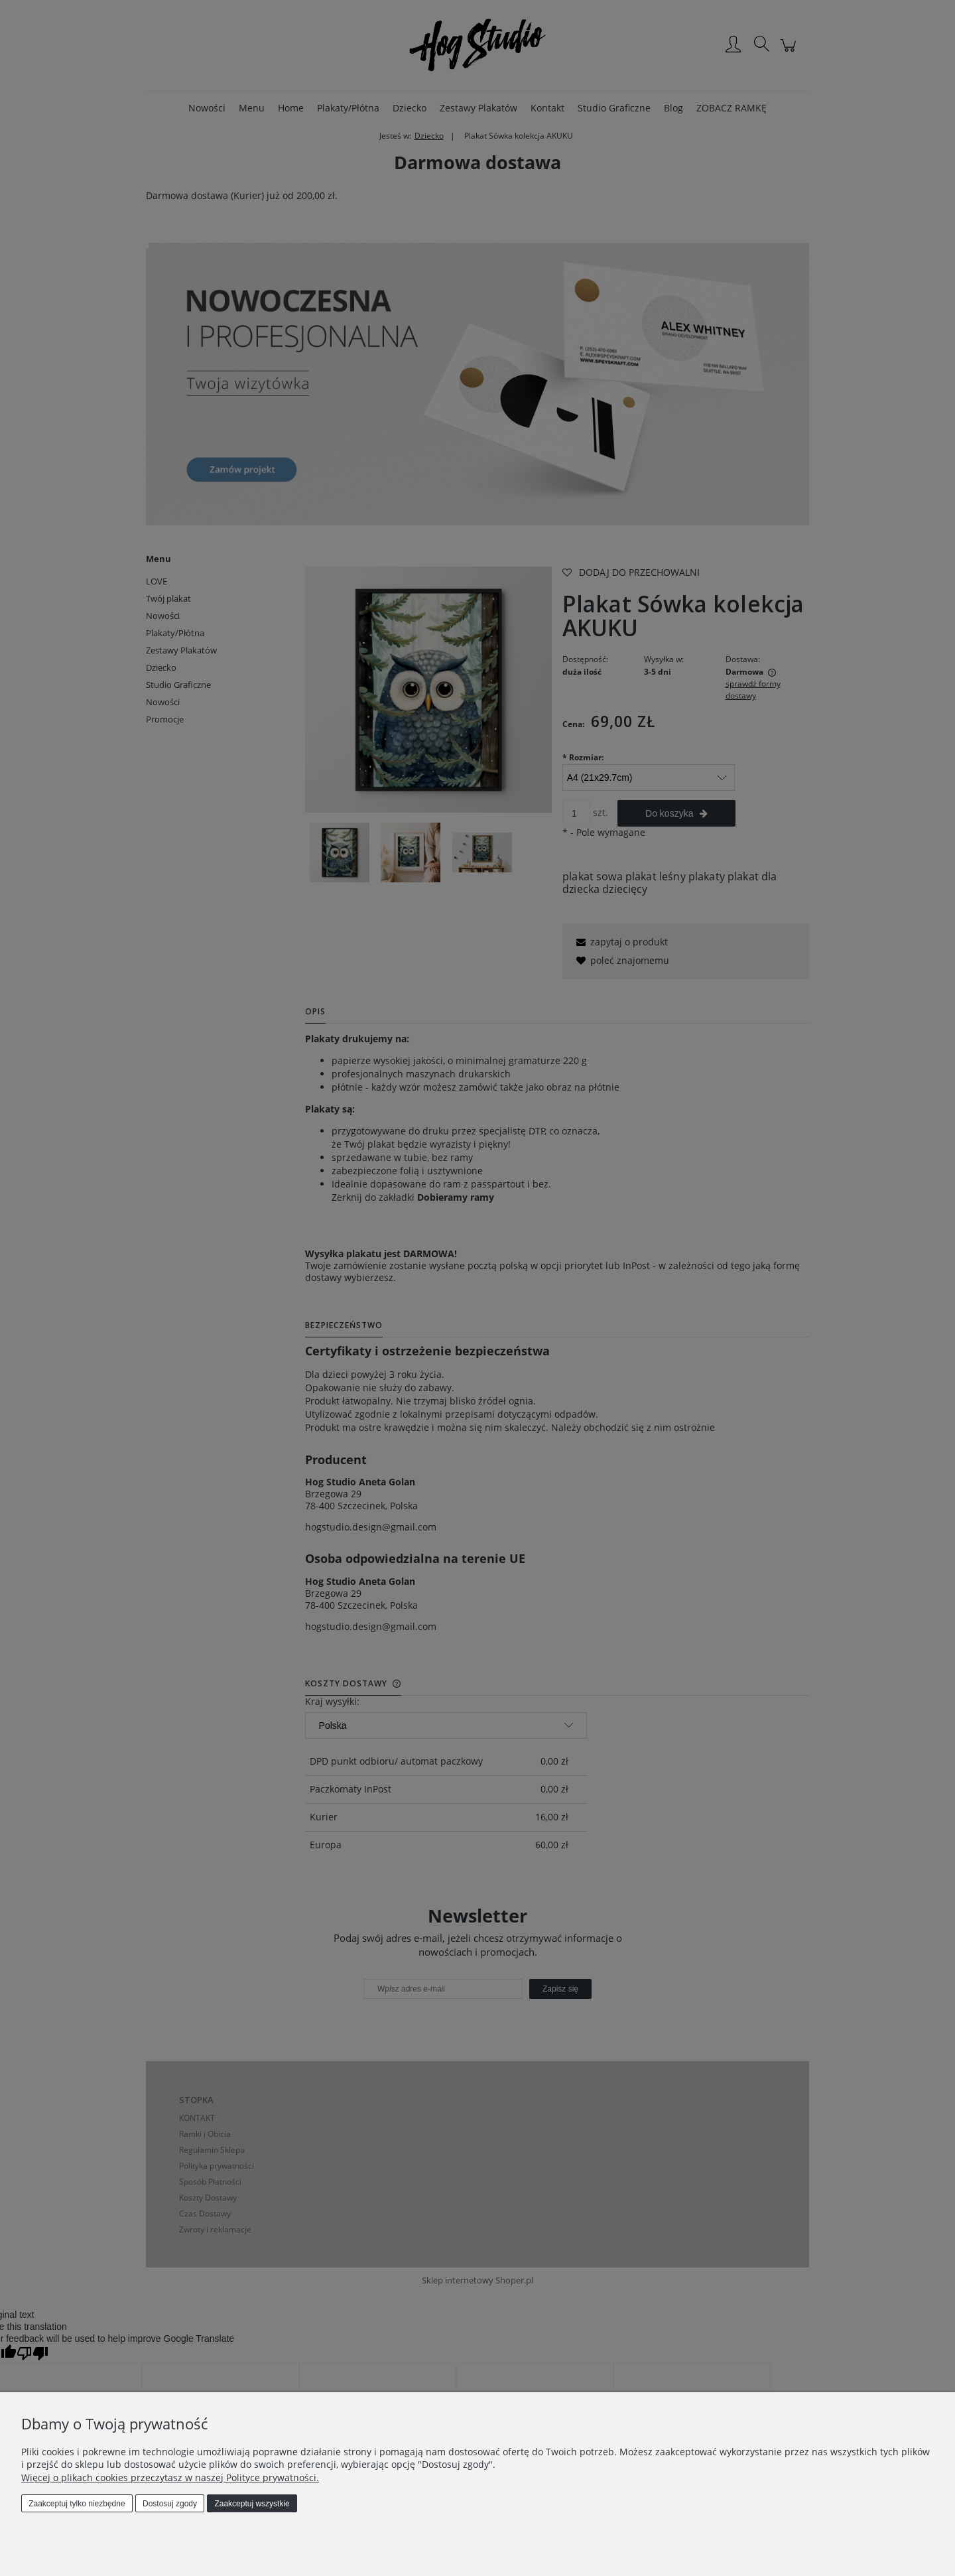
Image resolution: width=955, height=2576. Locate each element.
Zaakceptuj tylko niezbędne (77, 2503)
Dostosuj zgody (170, 2503)
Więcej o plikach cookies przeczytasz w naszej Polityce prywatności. (170, 2477)
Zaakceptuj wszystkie (251, 2503)
